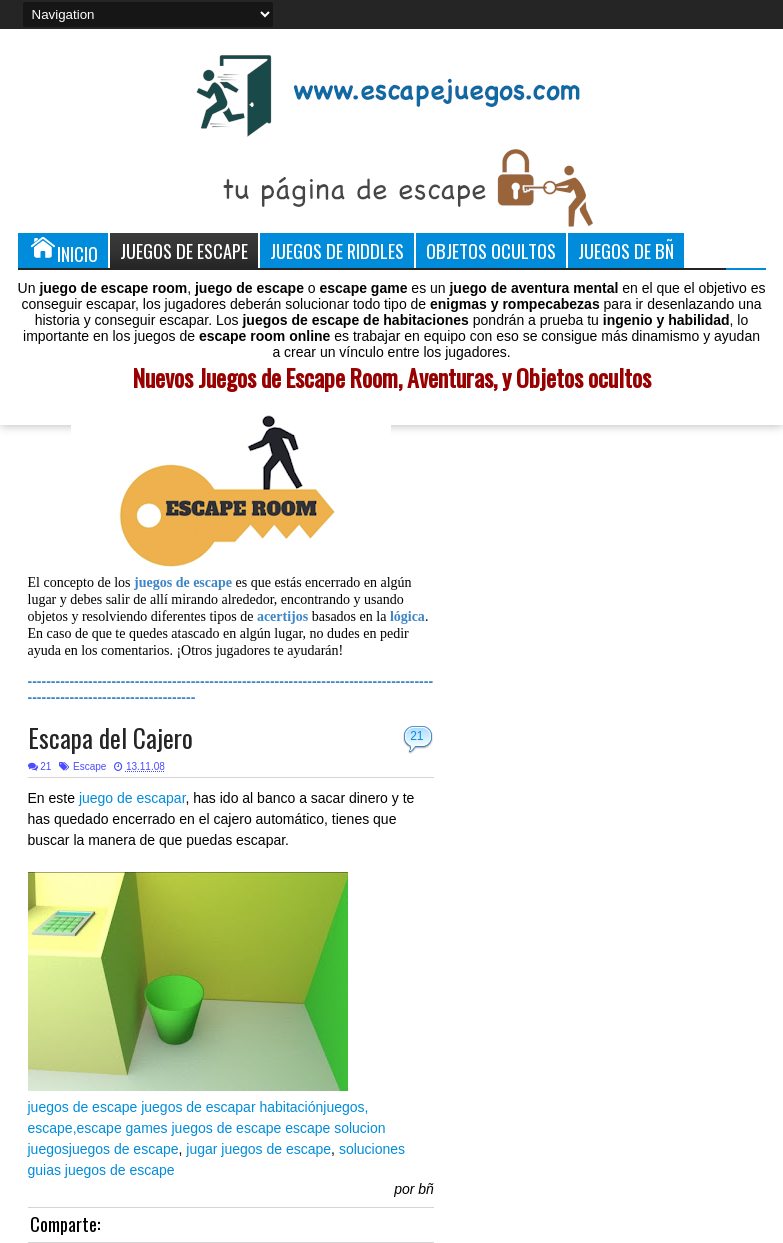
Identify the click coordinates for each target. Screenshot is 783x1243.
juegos (48, 1149)
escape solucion (335, 1128)
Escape (89, 766)
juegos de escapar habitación (232, 1107)
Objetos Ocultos (491, 250)
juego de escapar (132, 798)
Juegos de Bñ (626, 250)
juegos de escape (83, 1107)
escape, (52, 1128)
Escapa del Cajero (110, 737)
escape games (122, 1128)
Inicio (63, 250)
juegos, (345, 1107)
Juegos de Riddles (337, 250)
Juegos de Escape (184, 250)
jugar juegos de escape (258, 1149)
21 (416, 736)
